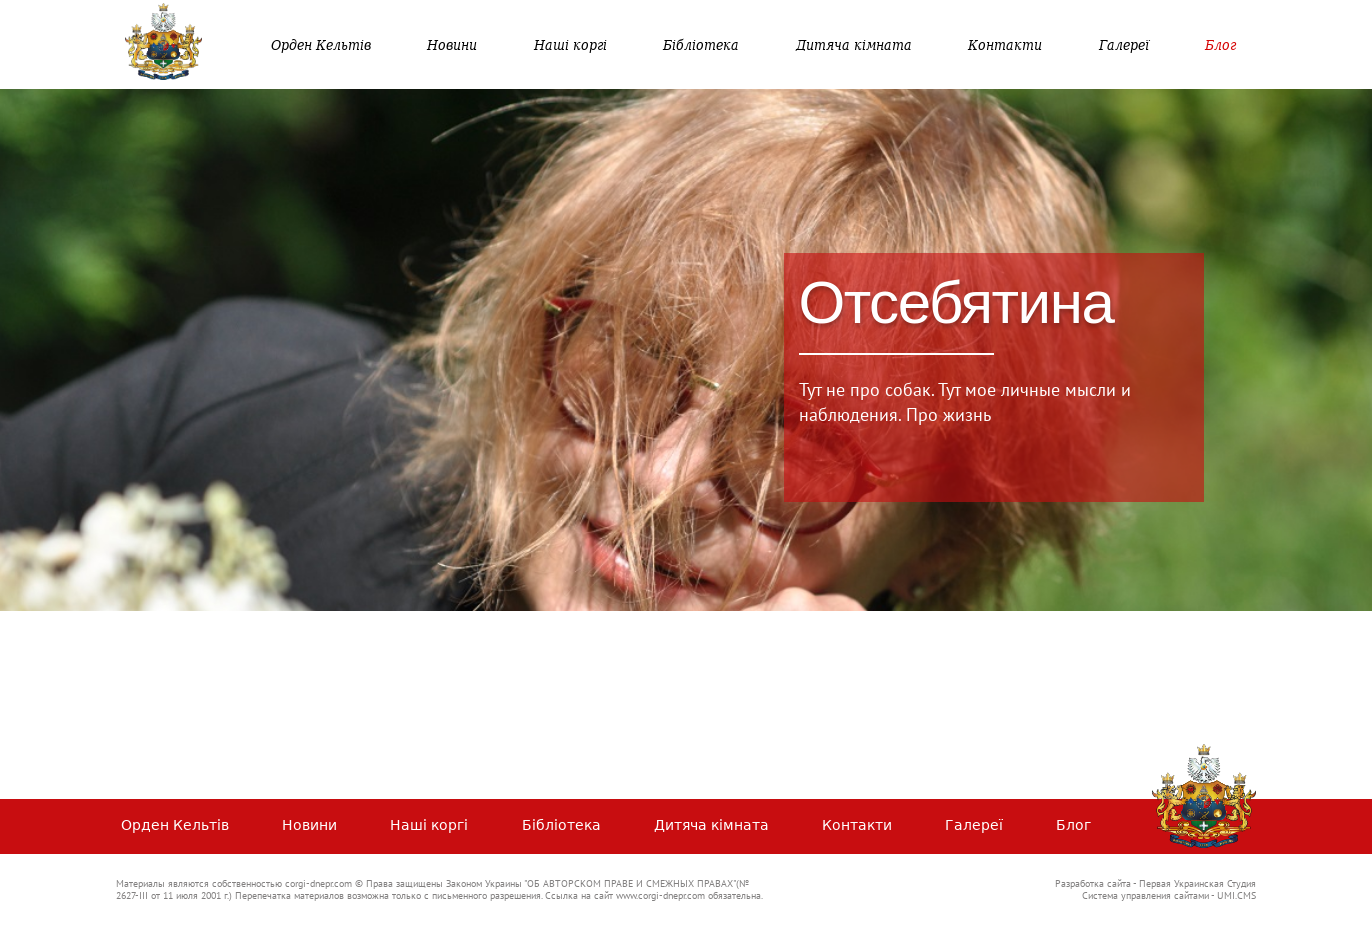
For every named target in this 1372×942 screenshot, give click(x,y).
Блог (1220, 44)
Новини (452, 44)
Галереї (1124, 44)
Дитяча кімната (854, 44)
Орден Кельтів (321, 44)
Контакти (1005, 44)
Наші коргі (570, 44)
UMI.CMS (1236, 895)
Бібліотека (701, 44)
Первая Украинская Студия (1197, 883)
